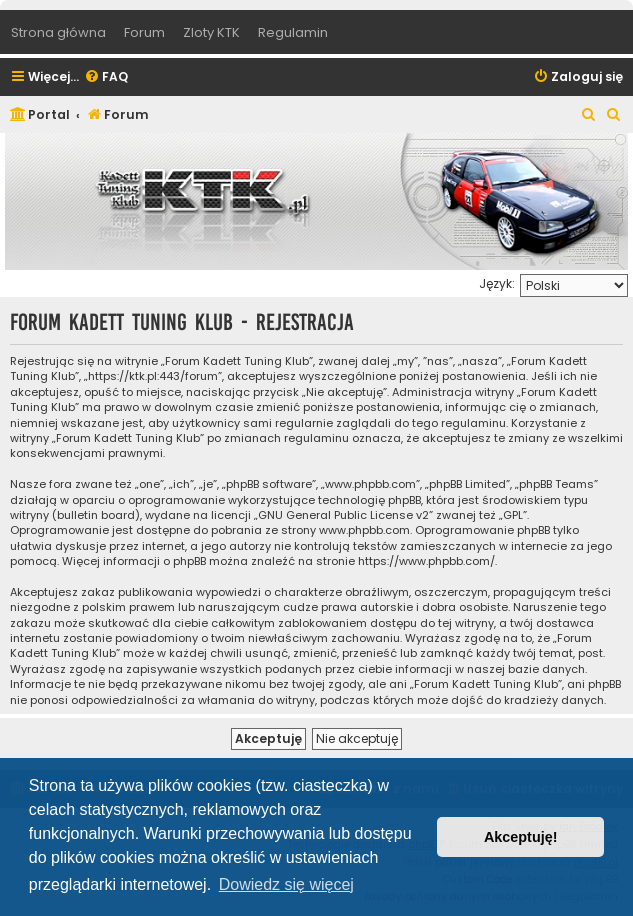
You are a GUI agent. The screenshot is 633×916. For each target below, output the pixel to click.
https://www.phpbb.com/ (426, 561)
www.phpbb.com (364, 530)
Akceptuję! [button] (521, 837)
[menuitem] (106, 77)
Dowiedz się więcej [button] (286, 884)
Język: (497, 283)
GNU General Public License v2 (343, 515)
